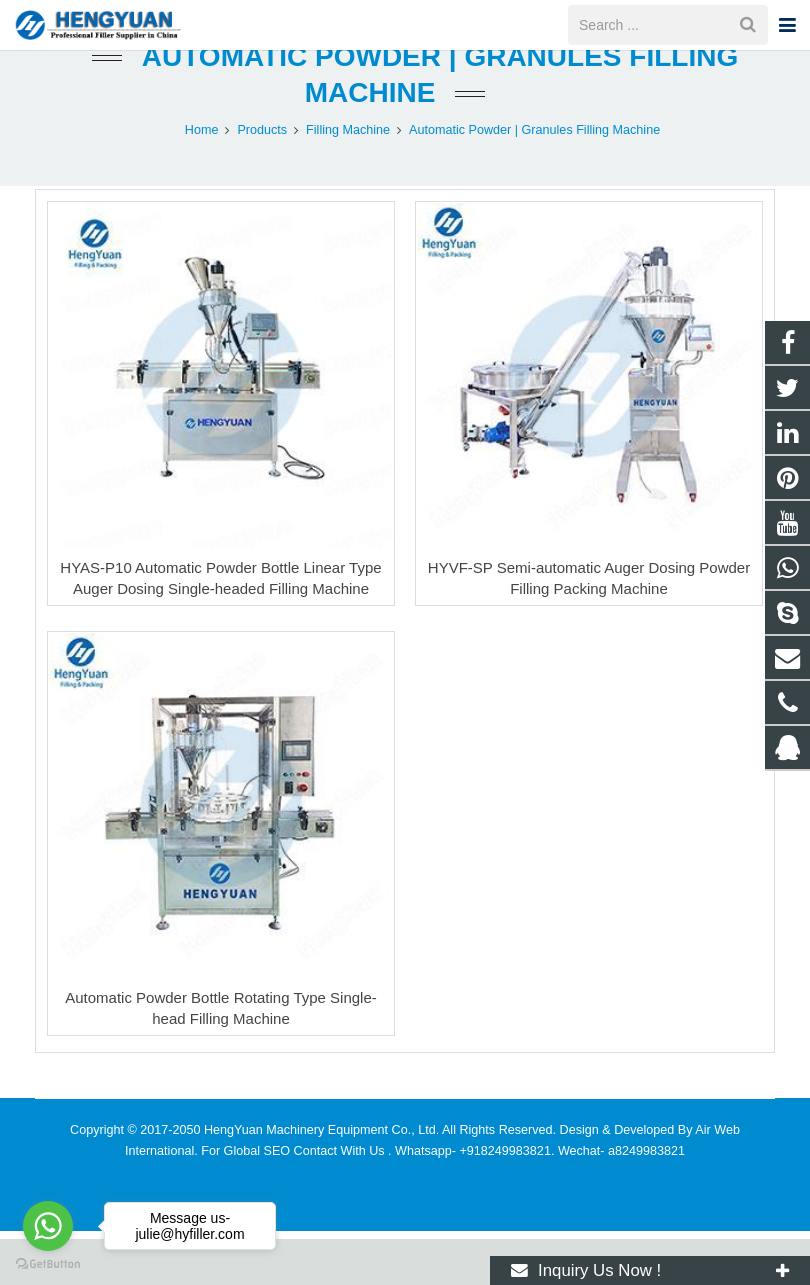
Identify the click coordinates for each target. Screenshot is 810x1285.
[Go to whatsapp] (48, 1226)
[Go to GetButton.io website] (48, 1264)
